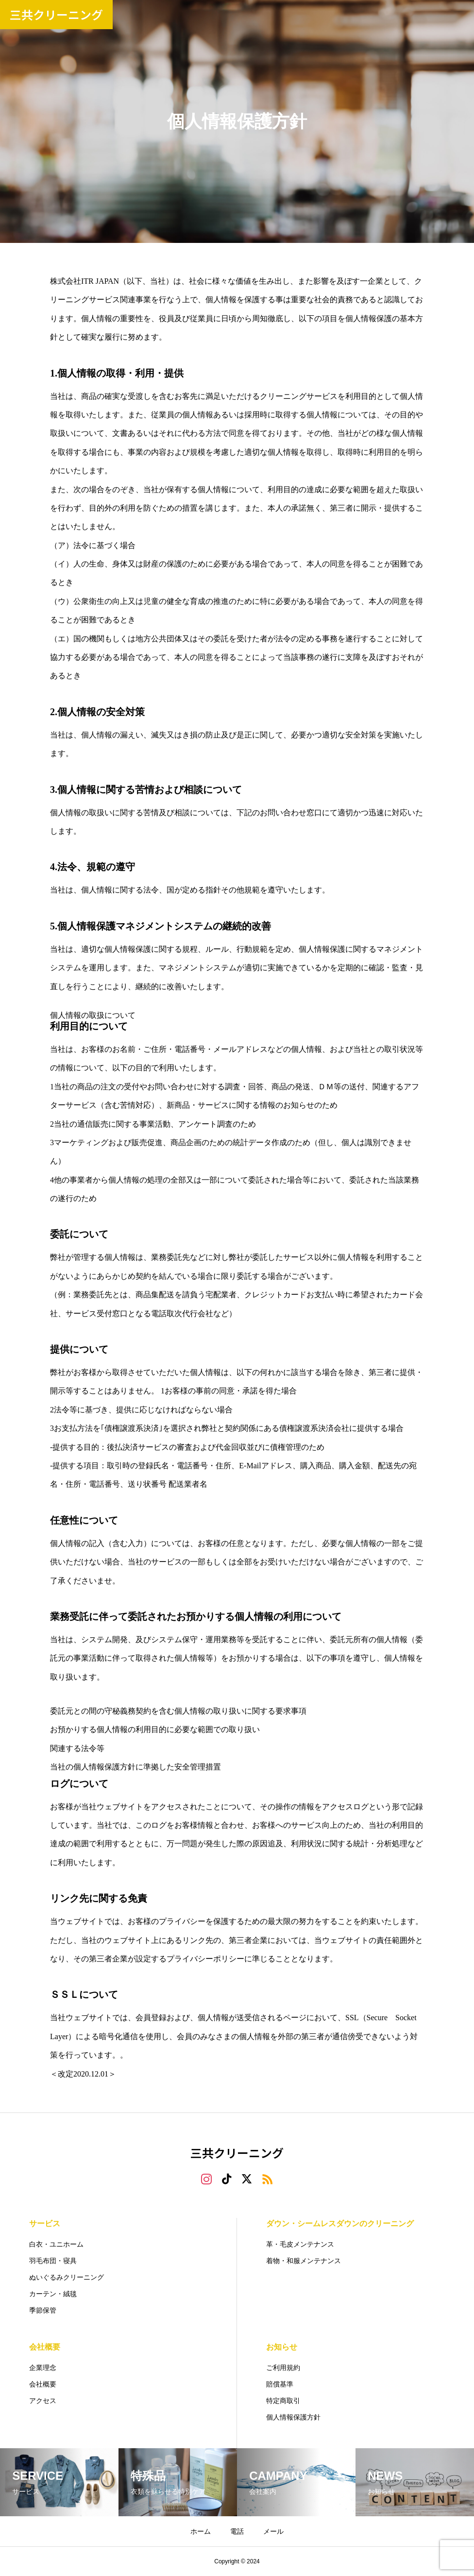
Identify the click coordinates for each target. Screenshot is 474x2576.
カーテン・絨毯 (53, 2294)
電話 (237, 2531)
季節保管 (42, 2310)
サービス (44, 2223)
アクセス (42, 2400)
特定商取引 (283, 2400)
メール (273, 2531)
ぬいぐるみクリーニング (66, 2277)
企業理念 (42, 2367)
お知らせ (281, 2347)
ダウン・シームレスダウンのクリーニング (340, 2223)
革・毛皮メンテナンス (300, 2244)
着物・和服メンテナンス (303, 2261)
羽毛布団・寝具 (53, 2261)
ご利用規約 (283, 2367)
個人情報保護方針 (293, 2417)
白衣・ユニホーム (56, 2244)
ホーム (200, 2531)
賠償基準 (279, 2384)
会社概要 (44, 2347)
